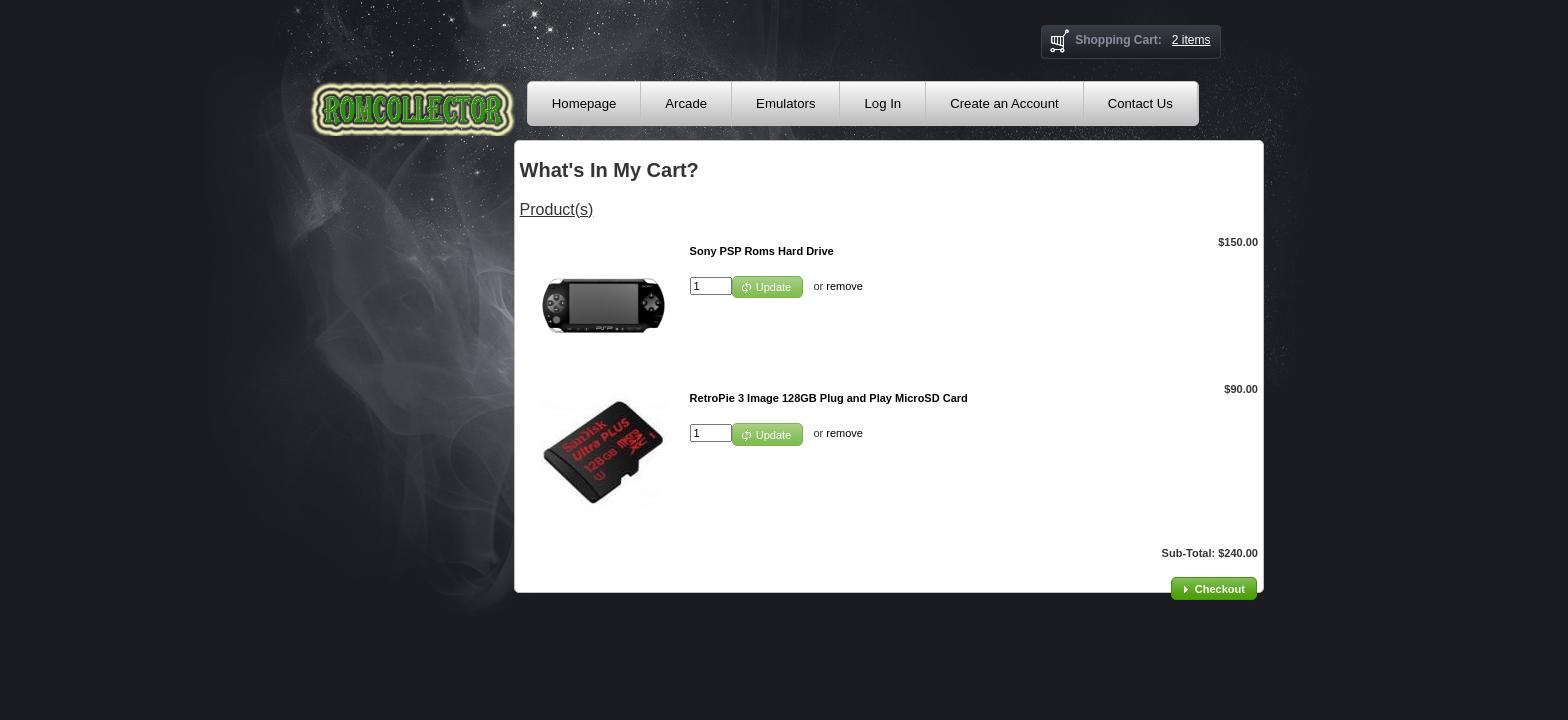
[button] (768, 287)
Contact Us (1140, 103)
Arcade (686, 103)
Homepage (584, 103)
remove (844, 286)
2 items (1191, 40)
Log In (882, 103)
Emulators (785, 103)
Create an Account (1004, 103)
